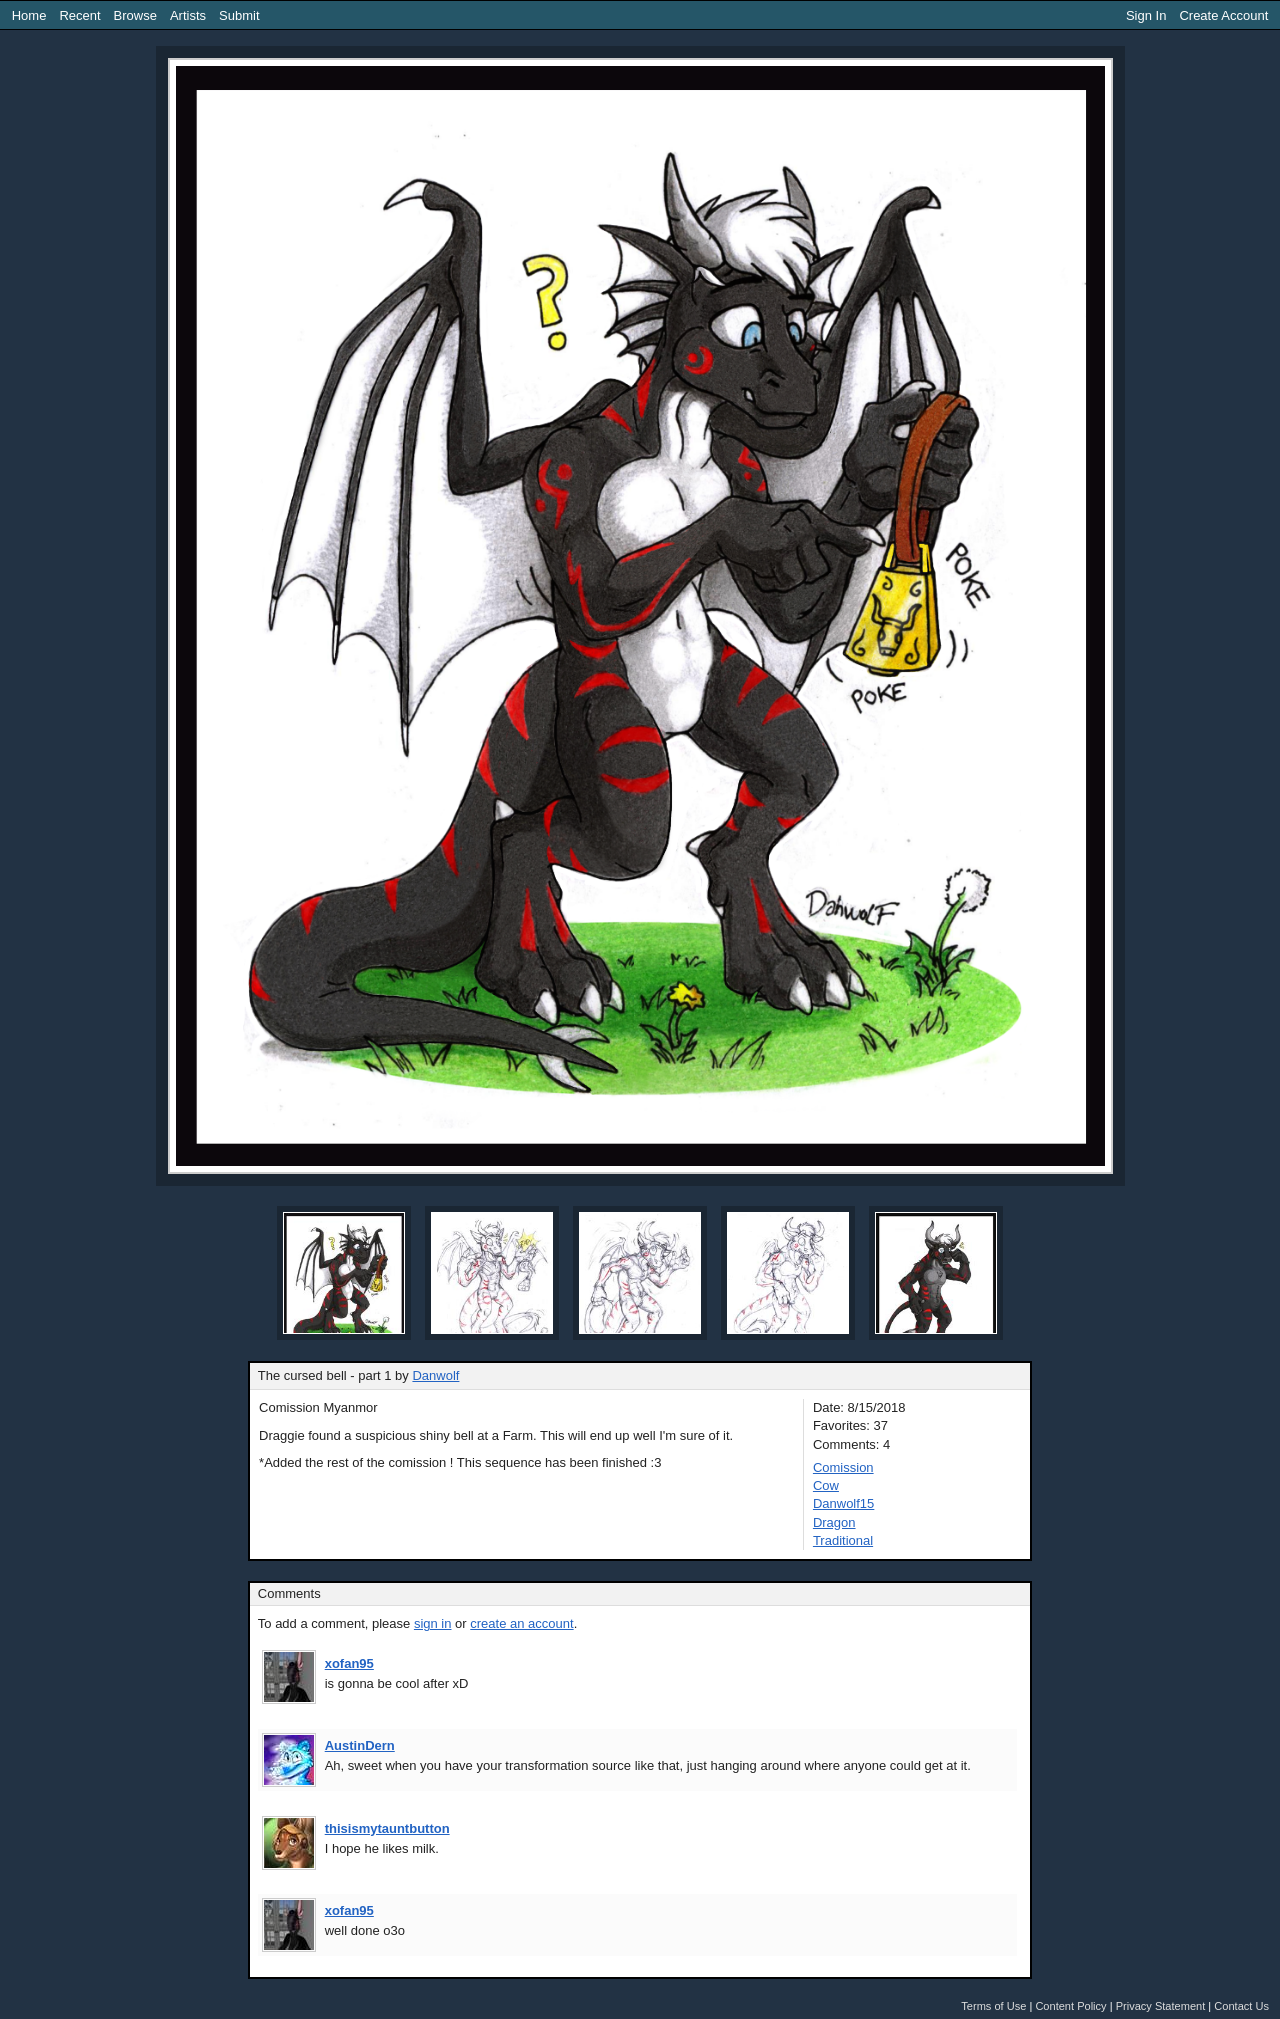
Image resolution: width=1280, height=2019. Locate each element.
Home (29, 15)
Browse (135, 15)
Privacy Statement (1161, 2006)
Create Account (1223, 15)
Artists (188, 15)
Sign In (1146, 15)
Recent (79, 15)
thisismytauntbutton (387, 1828)
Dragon (834, 1522)
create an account (521, 1623)
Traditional (843, 1540)
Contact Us (1241, 2006)
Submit (239, 15)
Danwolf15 (843, 1503)
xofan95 (349, 1663)
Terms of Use (993, 2006)
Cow (826, 1485)
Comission (843, 1467)
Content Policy (1070, 2006)
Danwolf (435, 1375)
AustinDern (360, 1745)
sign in (433, 1623)
